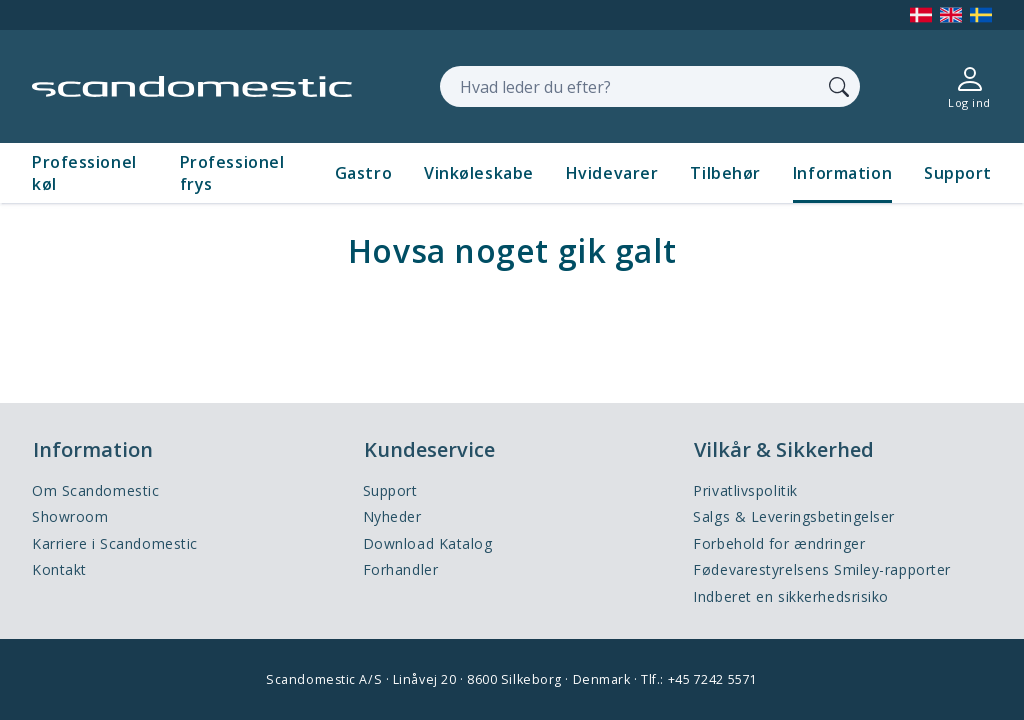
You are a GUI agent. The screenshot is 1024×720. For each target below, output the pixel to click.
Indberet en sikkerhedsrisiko (791, 596)
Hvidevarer (612, 173)
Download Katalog (428, 543)
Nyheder (392, 516)
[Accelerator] (192, 86)
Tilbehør (725, 173)
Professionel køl (84, 173)
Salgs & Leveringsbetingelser (794, 516)
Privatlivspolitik (745, 490)
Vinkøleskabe (479, 173)
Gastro (363, 173)
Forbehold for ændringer (779, 543)
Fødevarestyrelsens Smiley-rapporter (822, 569)
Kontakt (59, 569)
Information (842, 173)
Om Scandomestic (95, 490)
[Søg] (839, 86)
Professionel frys (232, 173)
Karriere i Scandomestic (115, 543)
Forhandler (401, 569)
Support (958, 173)
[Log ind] (969, 86)
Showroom (70, 516)
